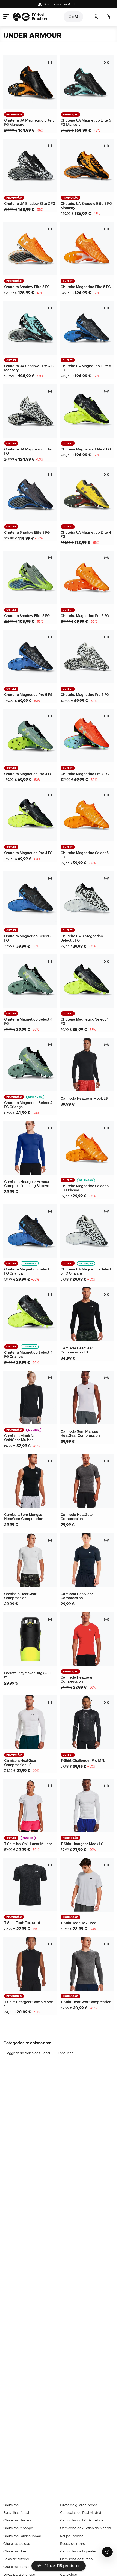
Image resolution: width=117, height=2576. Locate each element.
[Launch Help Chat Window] (107, 2552)
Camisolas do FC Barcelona (82, 2520)
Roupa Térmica (72, 2536)
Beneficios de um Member (58, 4)
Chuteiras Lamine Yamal (22, 2536)
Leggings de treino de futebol (28, 2053)
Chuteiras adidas (16, 2543)
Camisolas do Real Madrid (80, 2512)
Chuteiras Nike (14, 2551)
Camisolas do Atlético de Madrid (85, 2528)
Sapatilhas (65, 2053)
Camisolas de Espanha (78, 2551)
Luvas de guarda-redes (78, 2505)
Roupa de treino (72, 2543)
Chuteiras (11, 2505)
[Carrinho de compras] (108, 17)
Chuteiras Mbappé (18, 2528)
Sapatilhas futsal (16, 2512)
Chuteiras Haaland (17, 2520)
